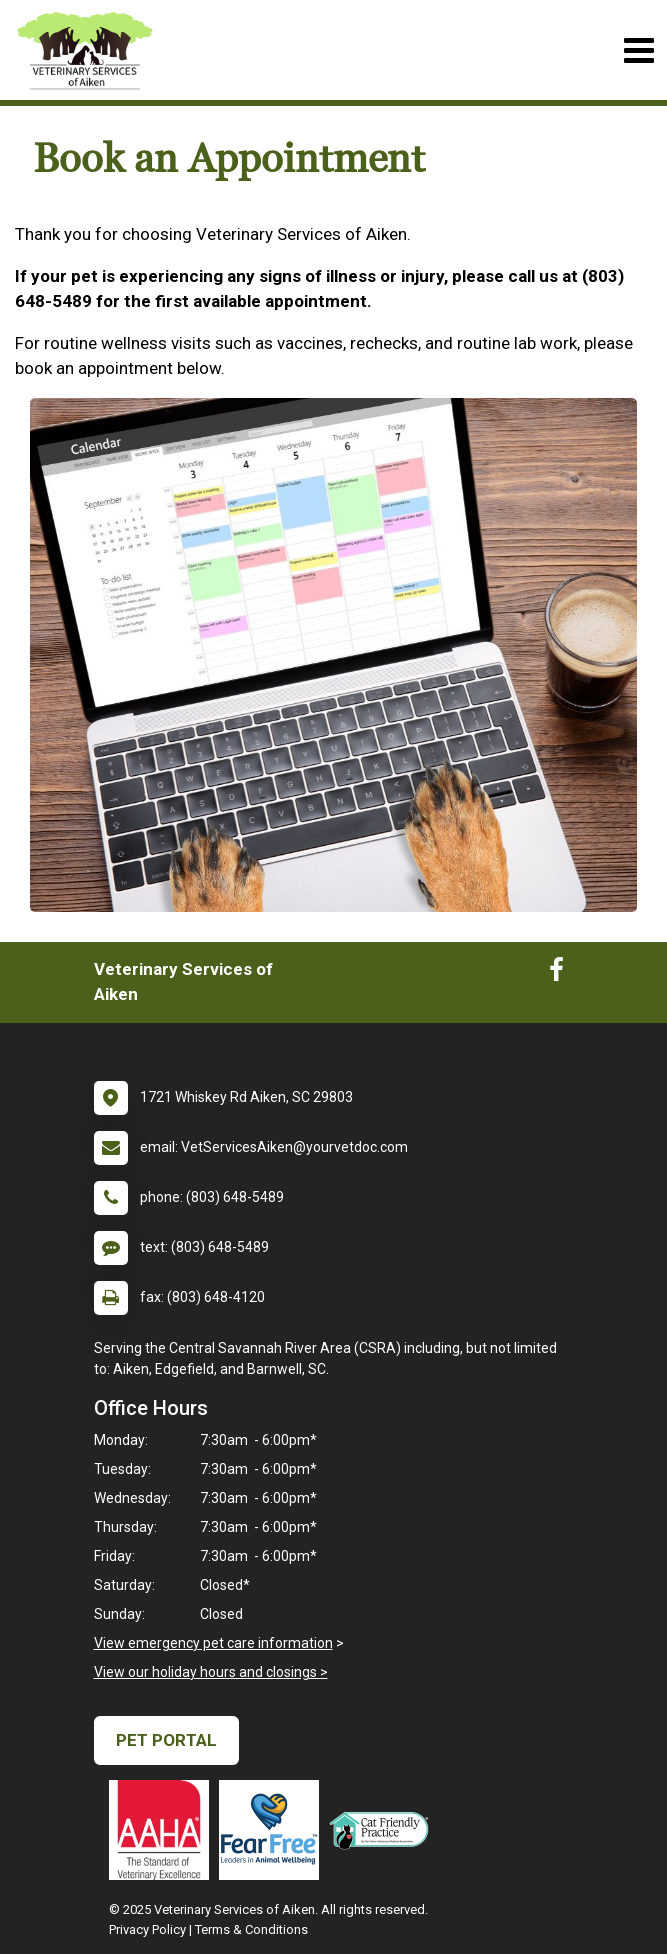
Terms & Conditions (251, 1929)
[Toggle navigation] (638, 50)
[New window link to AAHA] (164, 1830)
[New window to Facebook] (556, 974)
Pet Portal (166, 1740)
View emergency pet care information (213, 1643)
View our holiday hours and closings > (211, 1672)
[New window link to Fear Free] (274, 1830)
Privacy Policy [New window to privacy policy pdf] (147, 1929)
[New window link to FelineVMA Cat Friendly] (384, 1830)
